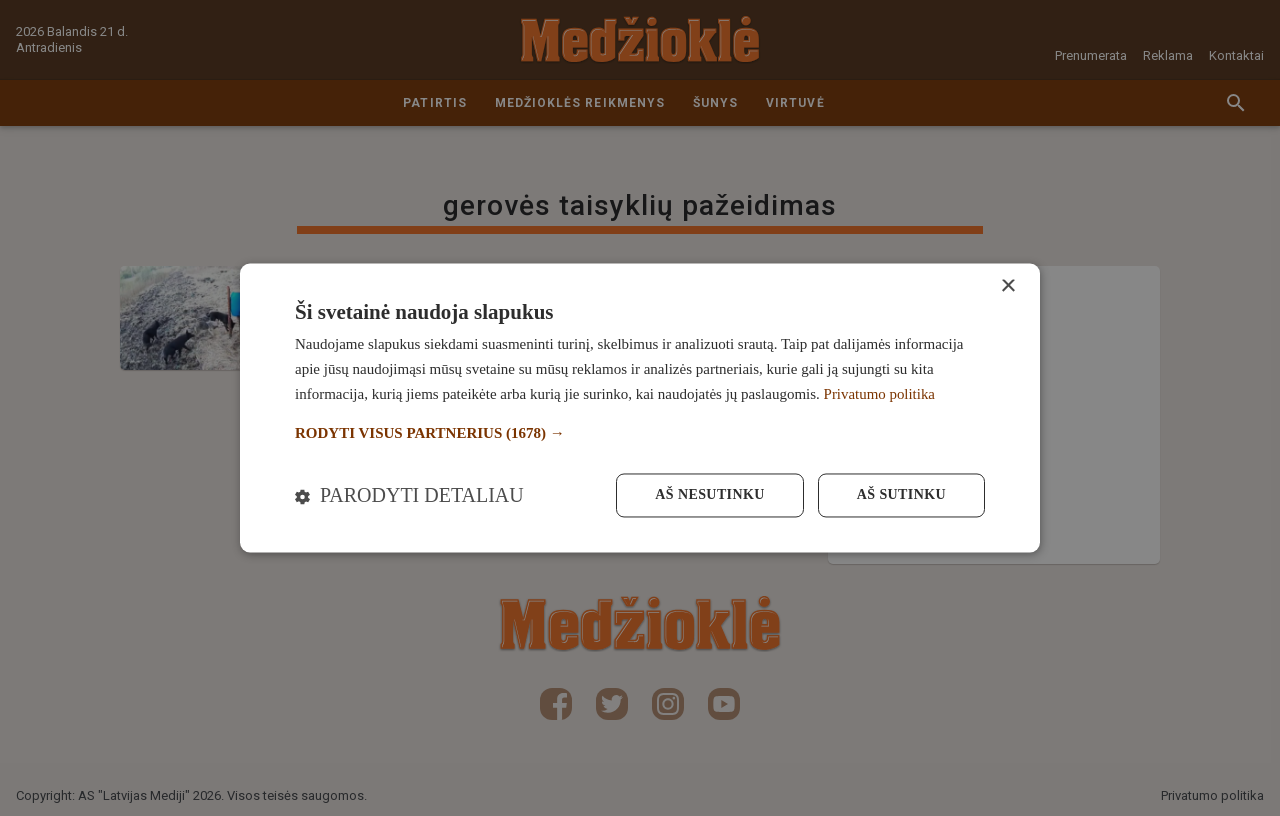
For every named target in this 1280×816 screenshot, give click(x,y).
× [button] (1007, 286)
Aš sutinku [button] (901, 495)
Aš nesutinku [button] (709, 495)
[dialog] (640, 407)
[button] (640, 433)
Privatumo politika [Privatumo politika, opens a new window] (880, 394)
